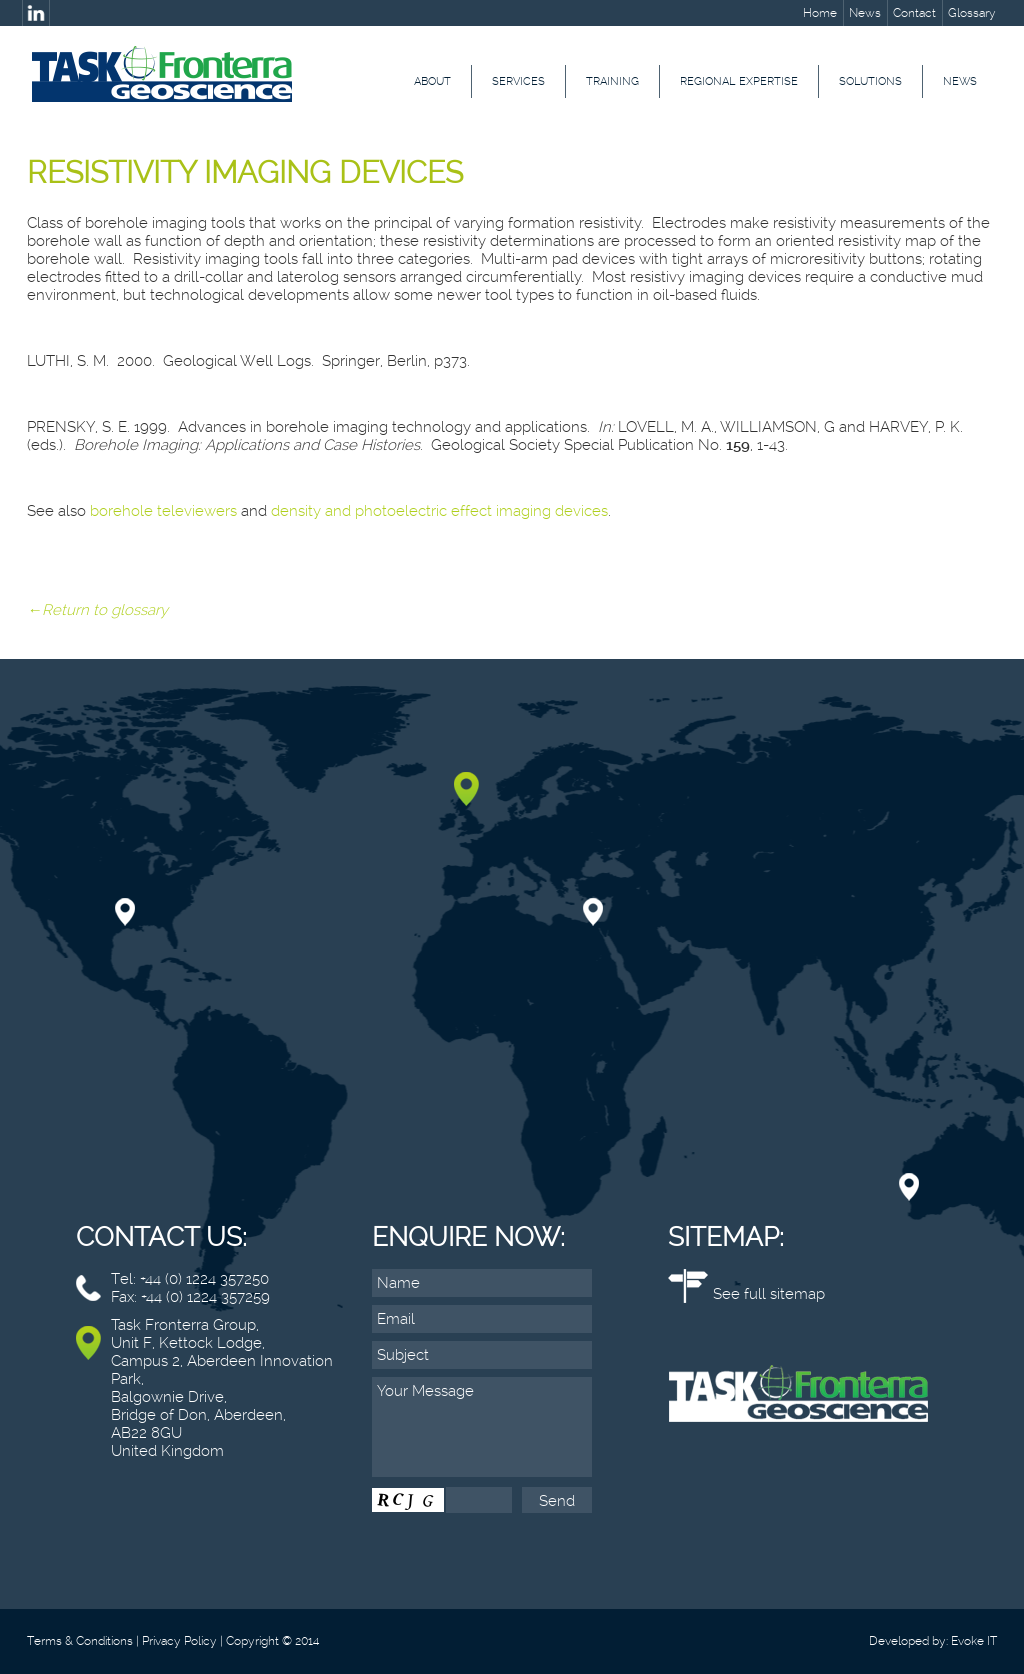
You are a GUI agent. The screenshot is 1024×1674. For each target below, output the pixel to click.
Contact (914, 13)
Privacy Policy (179, 1641)
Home (820, 13)
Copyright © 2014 (272, 1641)
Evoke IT (974, 1641)
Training (612, 81)
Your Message (482, 1427)
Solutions (870, 81)
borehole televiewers (163, 511)
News (865, 13)
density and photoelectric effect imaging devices (439, 511)
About (432, 81)
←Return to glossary (97, 610)
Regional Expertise (739, 81)
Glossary (972, 13)
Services (518, 81)
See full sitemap (769, 1294)
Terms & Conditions (80, 1641)
